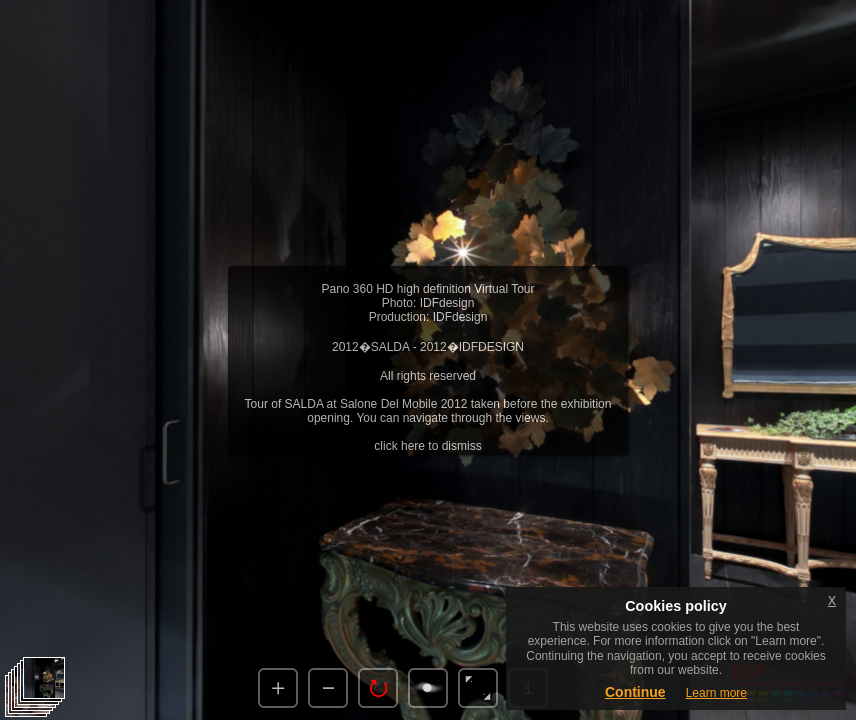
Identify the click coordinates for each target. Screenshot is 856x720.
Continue (635, 692)
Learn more (716, 693)
